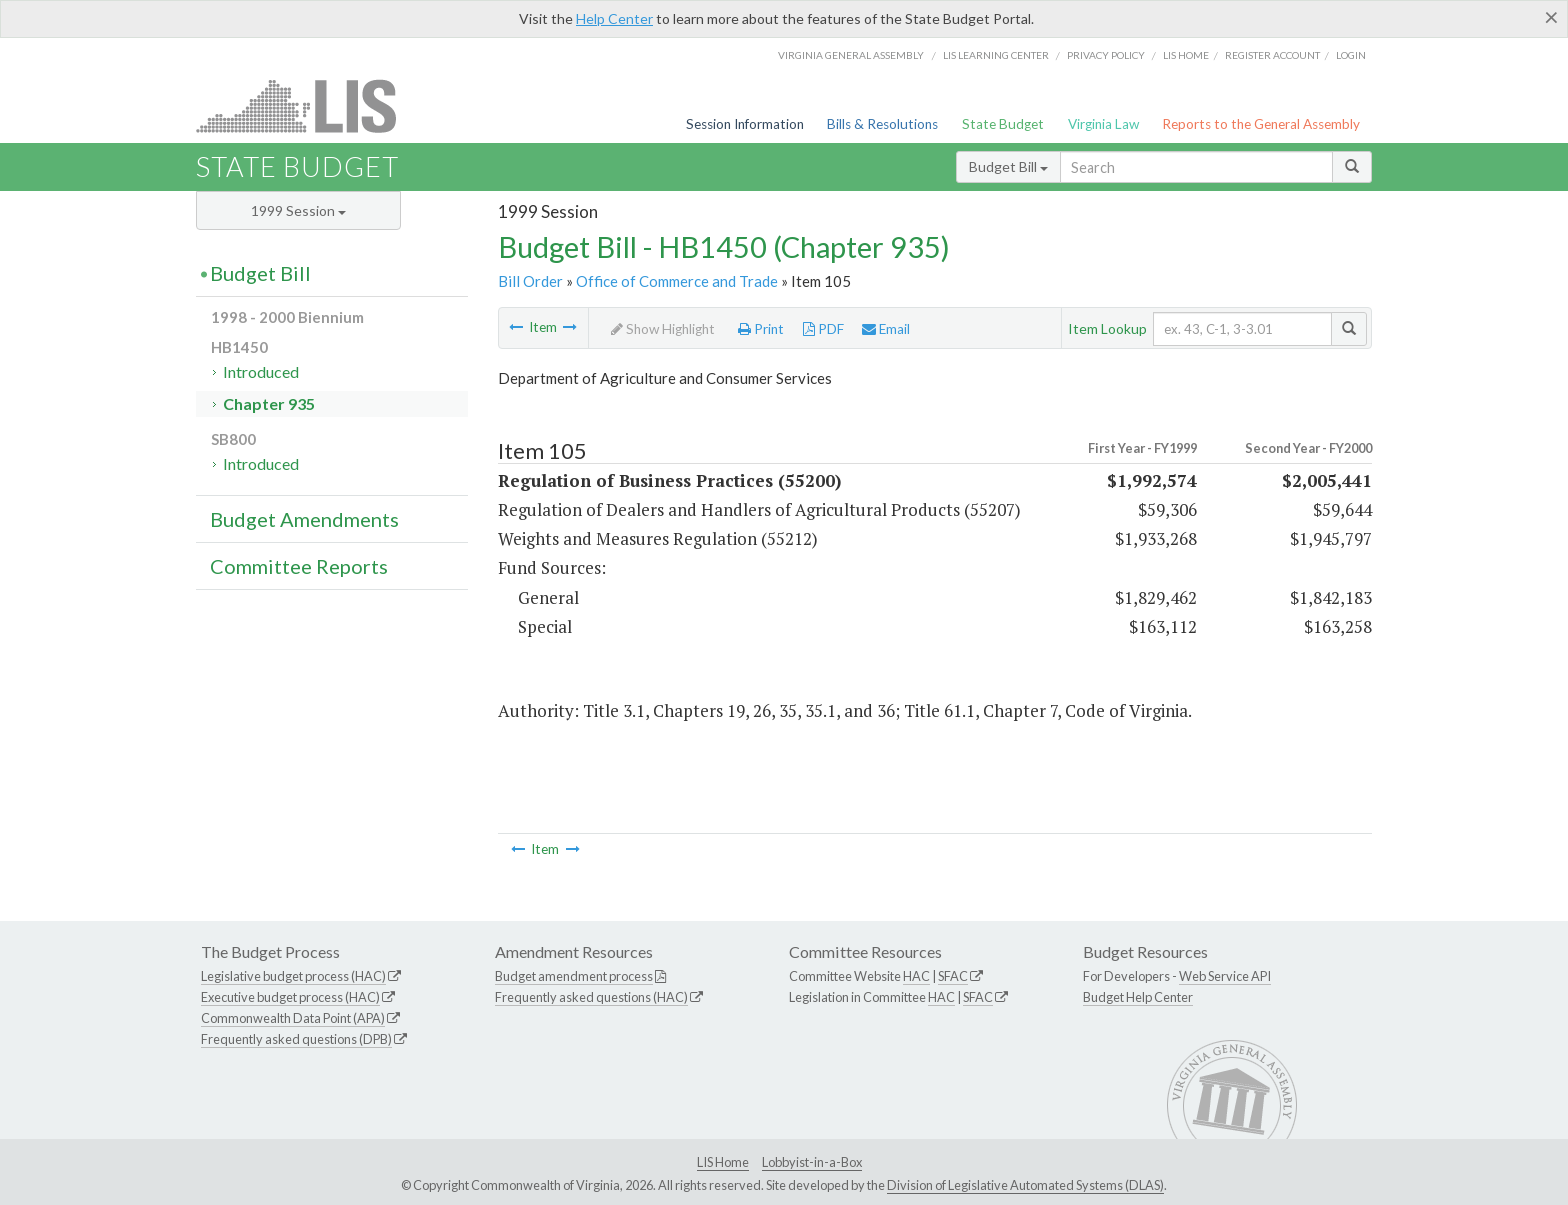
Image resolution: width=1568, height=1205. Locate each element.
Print (761, 329)
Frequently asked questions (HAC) (591, 997)
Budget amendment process (574, 976)
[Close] (1551, 17)
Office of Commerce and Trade (677, 281)
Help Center (614, 18)
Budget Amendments (304, 519)
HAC (916, 976)
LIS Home (723, 1162)
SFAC (953, 976)
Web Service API (1225, 976)
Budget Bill (1008, 166)
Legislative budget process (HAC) (293, 976)
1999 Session (298, 210)
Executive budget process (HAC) (290, 997)
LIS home (1186, 55)
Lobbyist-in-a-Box (812, 1162)
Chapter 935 (269, 403)
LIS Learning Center (996, 55)
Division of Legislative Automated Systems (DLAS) (1025, 1185)
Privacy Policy (1106, 55)
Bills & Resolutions (882, 124)
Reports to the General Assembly (1261, 124)
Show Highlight (663, 329)
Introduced (261, 371)
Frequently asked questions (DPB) (296, 1039)
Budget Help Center (1138, 997)
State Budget (1003, 124)
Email (886, 329)
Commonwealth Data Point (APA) (293, 1018)
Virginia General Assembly (851, 55)
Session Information (745, 124)
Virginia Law (1103, 124)
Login (1351, 55)
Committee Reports (299, 566)
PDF (823, 329)
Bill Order (530, 281)
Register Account (1272, 55)
